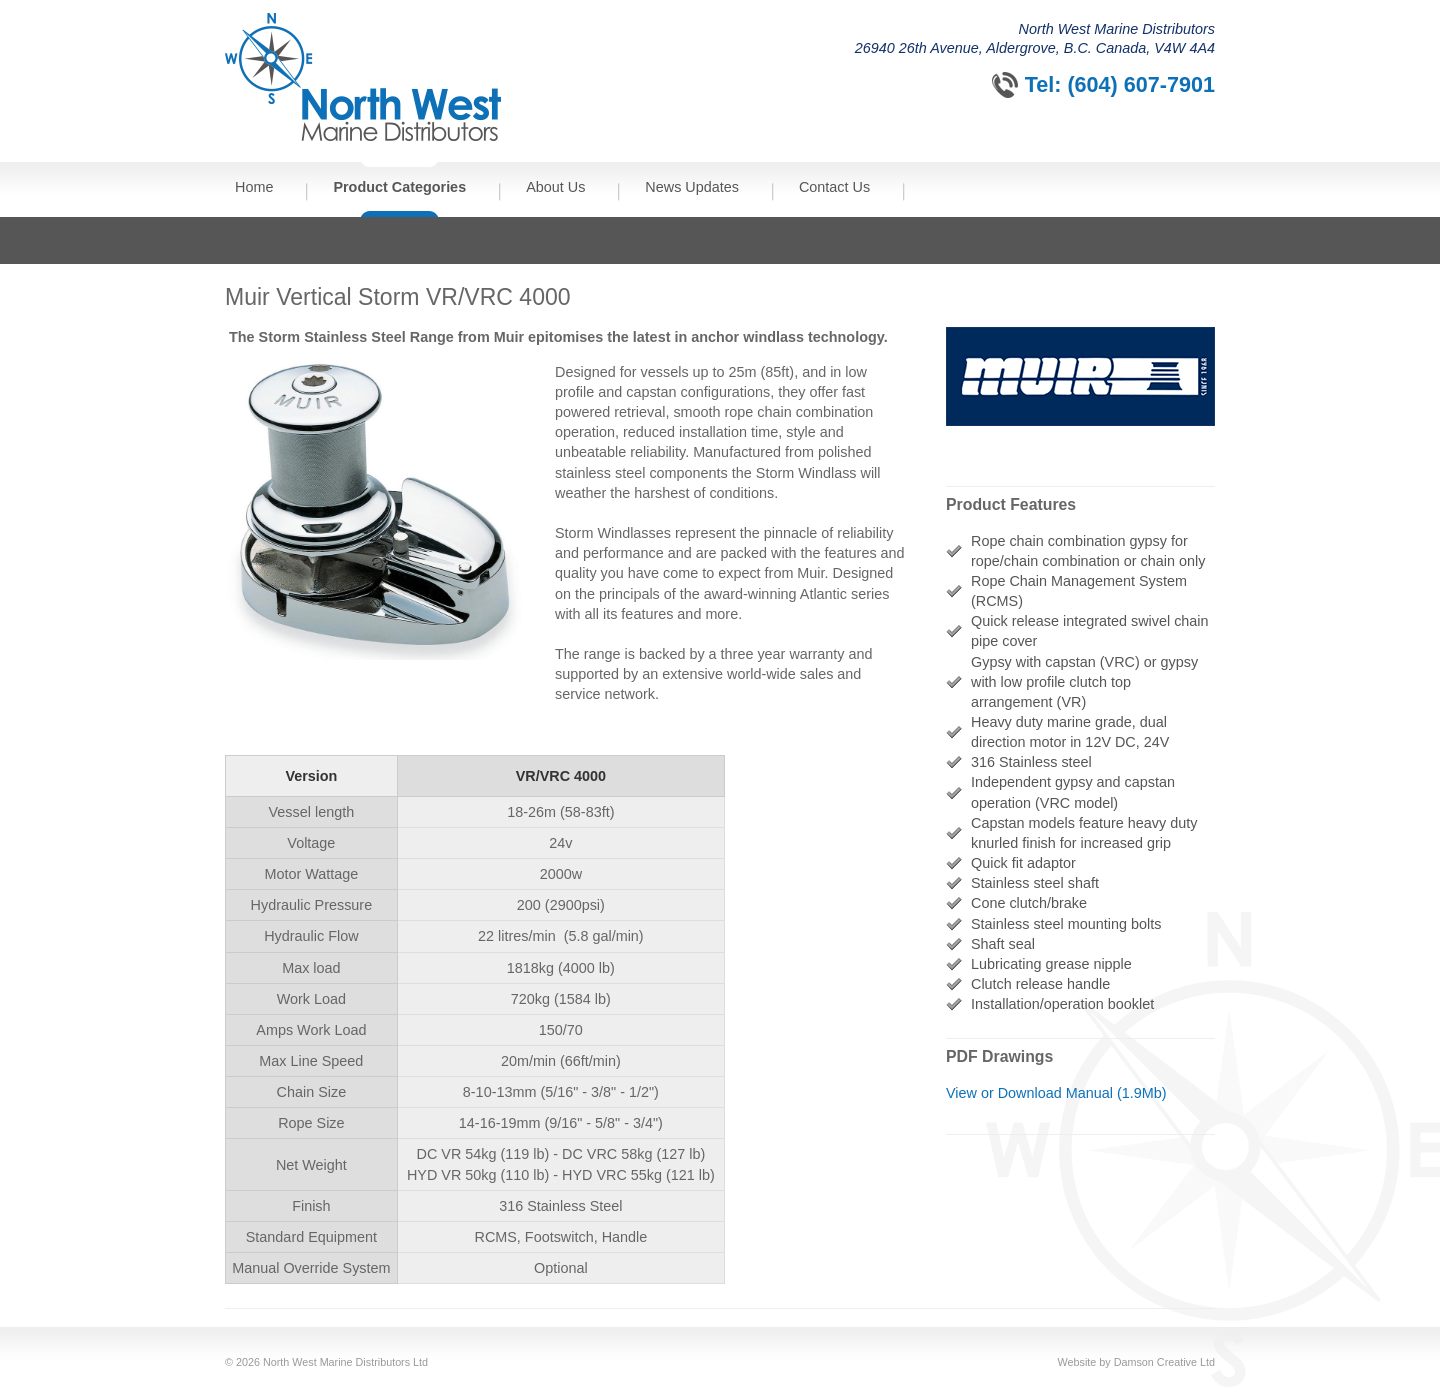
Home (254, 187)
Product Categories (399, 187)
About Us (555, 187)
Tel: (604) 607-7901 (1120, 84)
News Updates (692, 187)
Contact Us (834, 187)
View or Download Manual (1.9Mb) (1056, 1093)
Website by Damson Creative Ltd (1136, 1362)
